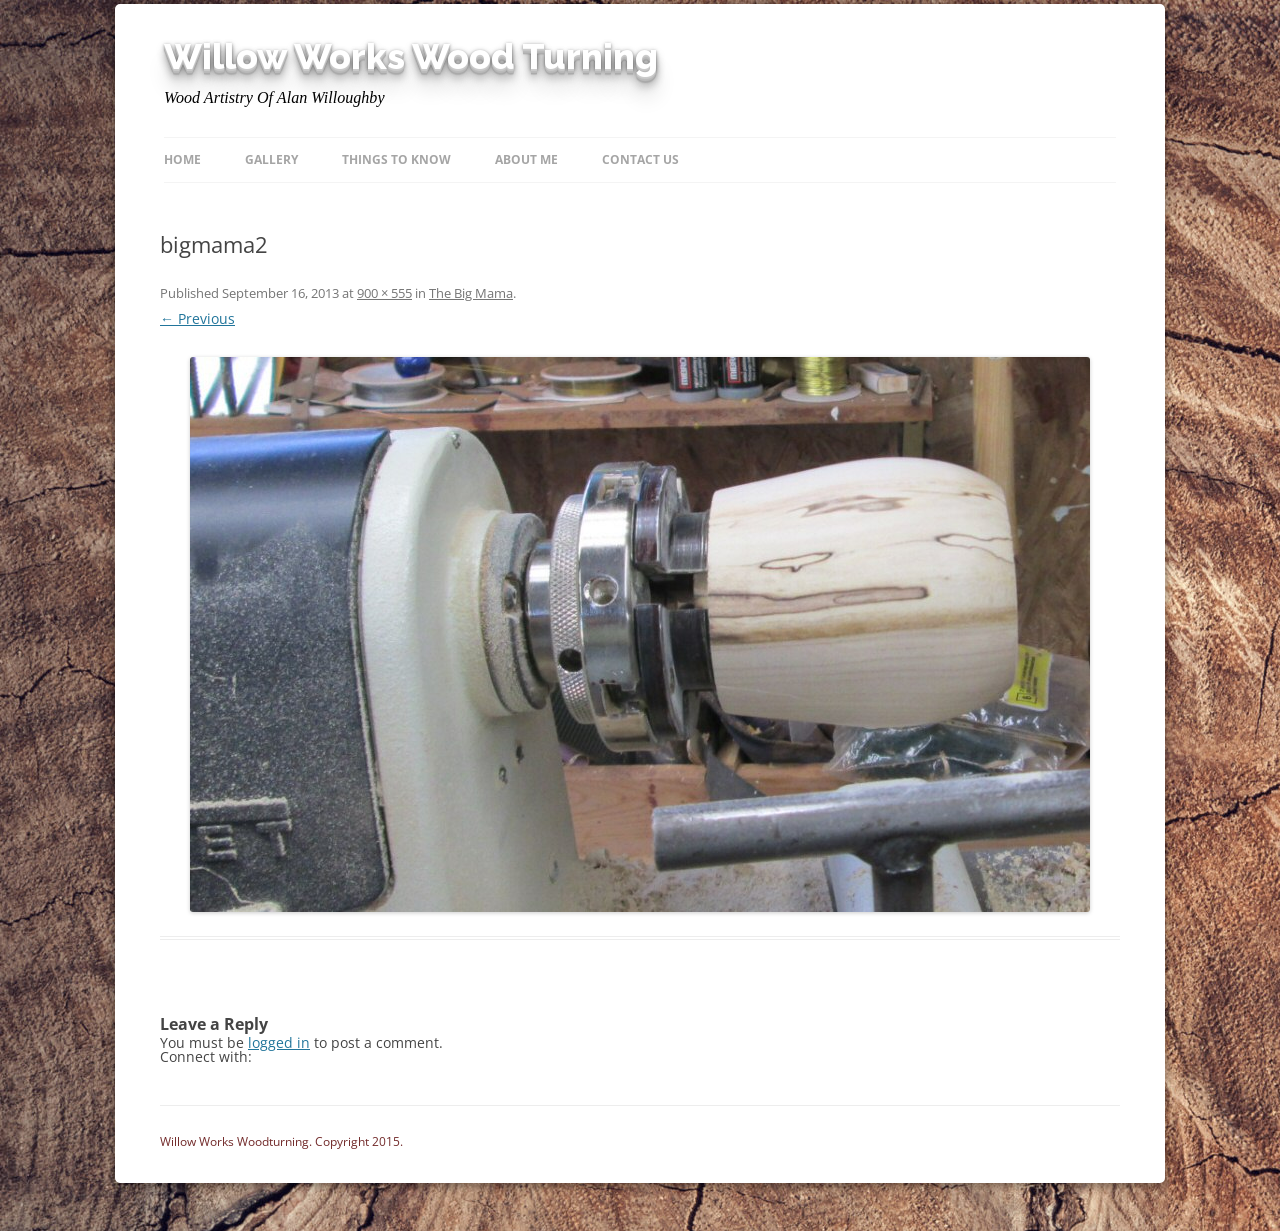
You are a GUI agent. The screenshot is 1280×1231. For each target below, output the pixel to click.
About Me (526, 159)
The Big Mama (471, 293)
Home (182, 159)
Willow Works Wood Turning (411, 57)
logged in (279, 1042)
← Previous (197, 318)
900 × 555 (384, 293)
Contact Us (640, 159)
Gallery (271, 159)
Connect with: (206, 1056)
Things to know (396, 159)
